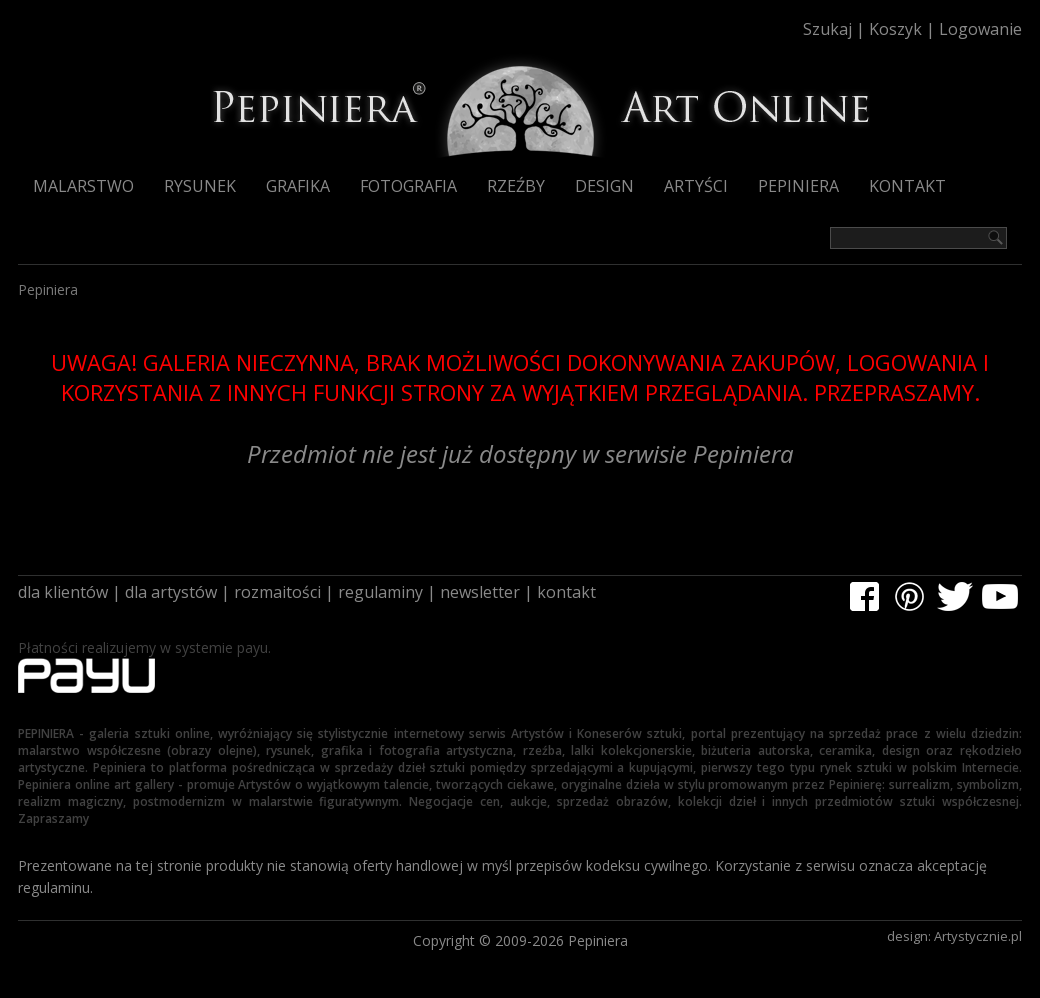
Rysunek (200, 186)
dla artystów (171, 592)
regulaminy (380, 592)
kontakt (566, 592)
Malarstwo (83, 186)
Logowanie (980, 29)
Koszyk (895, 29)
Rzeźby (516, 186)
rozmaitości (277, 592)
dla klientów (63, 592)
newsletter (480, 592)
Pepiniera (798, 186)
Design (604, 186)
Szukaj (827, 29)
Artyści (696, 186)
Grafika (298, 186)
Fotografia (408, 186)
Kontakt (907, 186)
